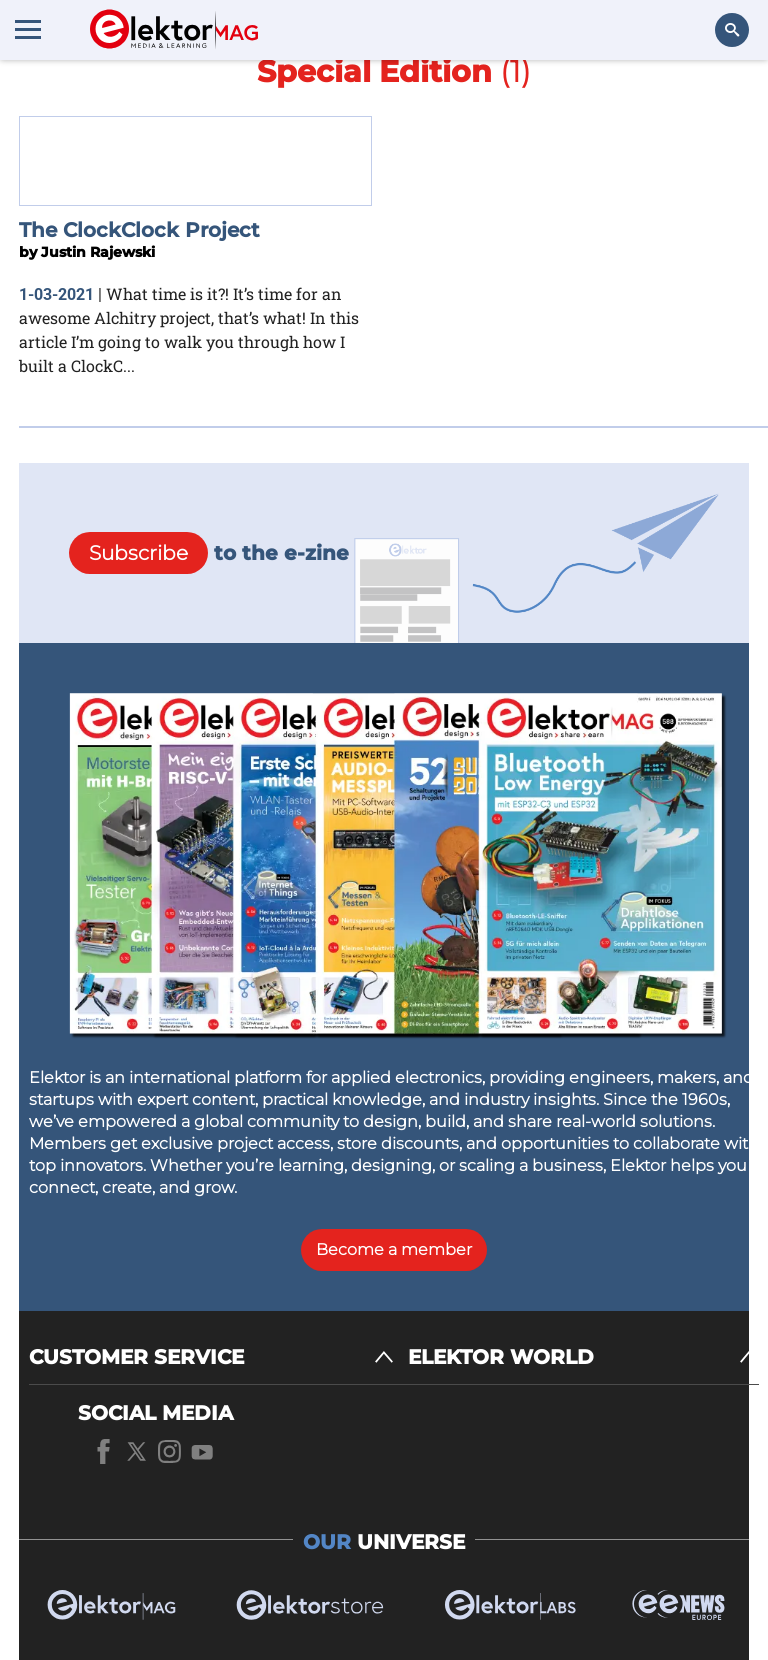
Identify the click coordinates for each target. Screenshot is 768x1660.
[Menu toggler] (28, 29)
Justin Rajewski (98, 252)
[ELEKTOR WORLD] (583, 1357)
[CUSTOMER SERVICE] (211, 1357)
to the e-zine (209, 553)
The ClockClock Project (139, 230)
